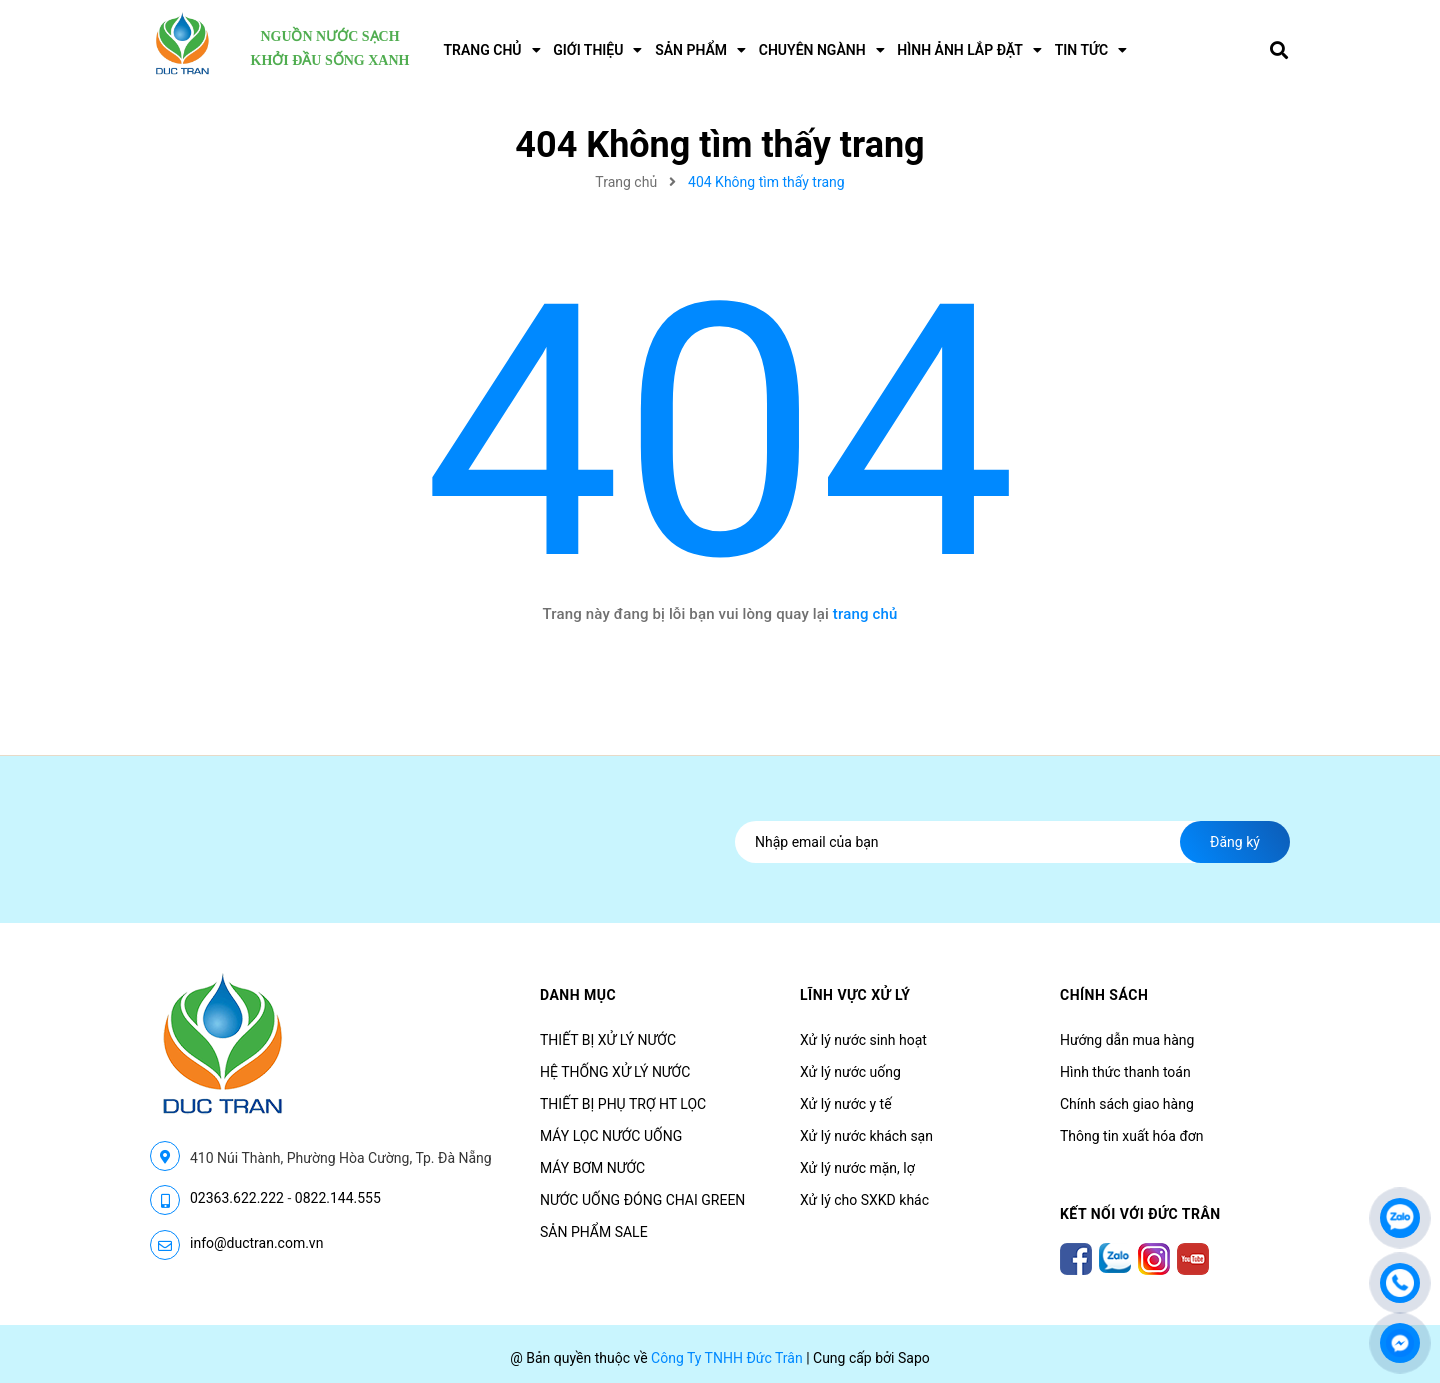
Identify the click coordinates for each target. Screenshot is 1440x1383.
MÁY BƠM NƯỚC (592, 1168)
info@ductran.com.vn (256, 1243)
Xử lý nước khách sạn (866, 1136)
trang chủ (865, 614)
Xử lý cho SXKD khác (864, 1200)
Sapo (914, 1358)
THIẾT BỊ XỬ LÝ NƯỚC (608, 1040)
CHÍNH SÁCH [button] (1104, 995)
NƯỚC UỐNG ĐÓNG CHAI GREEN (642, 1200)
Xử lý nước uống (850, 1072)
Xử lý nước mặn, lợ (857, 1168)
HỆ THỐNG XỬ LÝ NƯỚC (615, 1072)
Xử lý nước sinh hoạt (863, 1040)
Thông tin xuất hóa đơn (1132, 1136)
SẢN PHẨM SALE (594, 1232)
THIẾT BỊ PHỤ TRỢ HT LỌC (623, 1104)
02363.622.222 (237, 1198)
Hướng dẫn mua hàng (1127, 1040)
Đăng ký (1235, 842)
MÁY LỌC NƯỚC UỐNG (611, 1136)
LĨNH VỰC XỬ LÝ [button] (855, 995)
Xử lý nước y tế (846, 1104)
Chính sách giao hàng (1127, 1104)
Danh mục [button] (578, 995)
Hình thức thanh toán (1125, 1072)
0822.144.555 (338, 1198)
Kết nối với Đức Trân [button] (1140, 1214)
